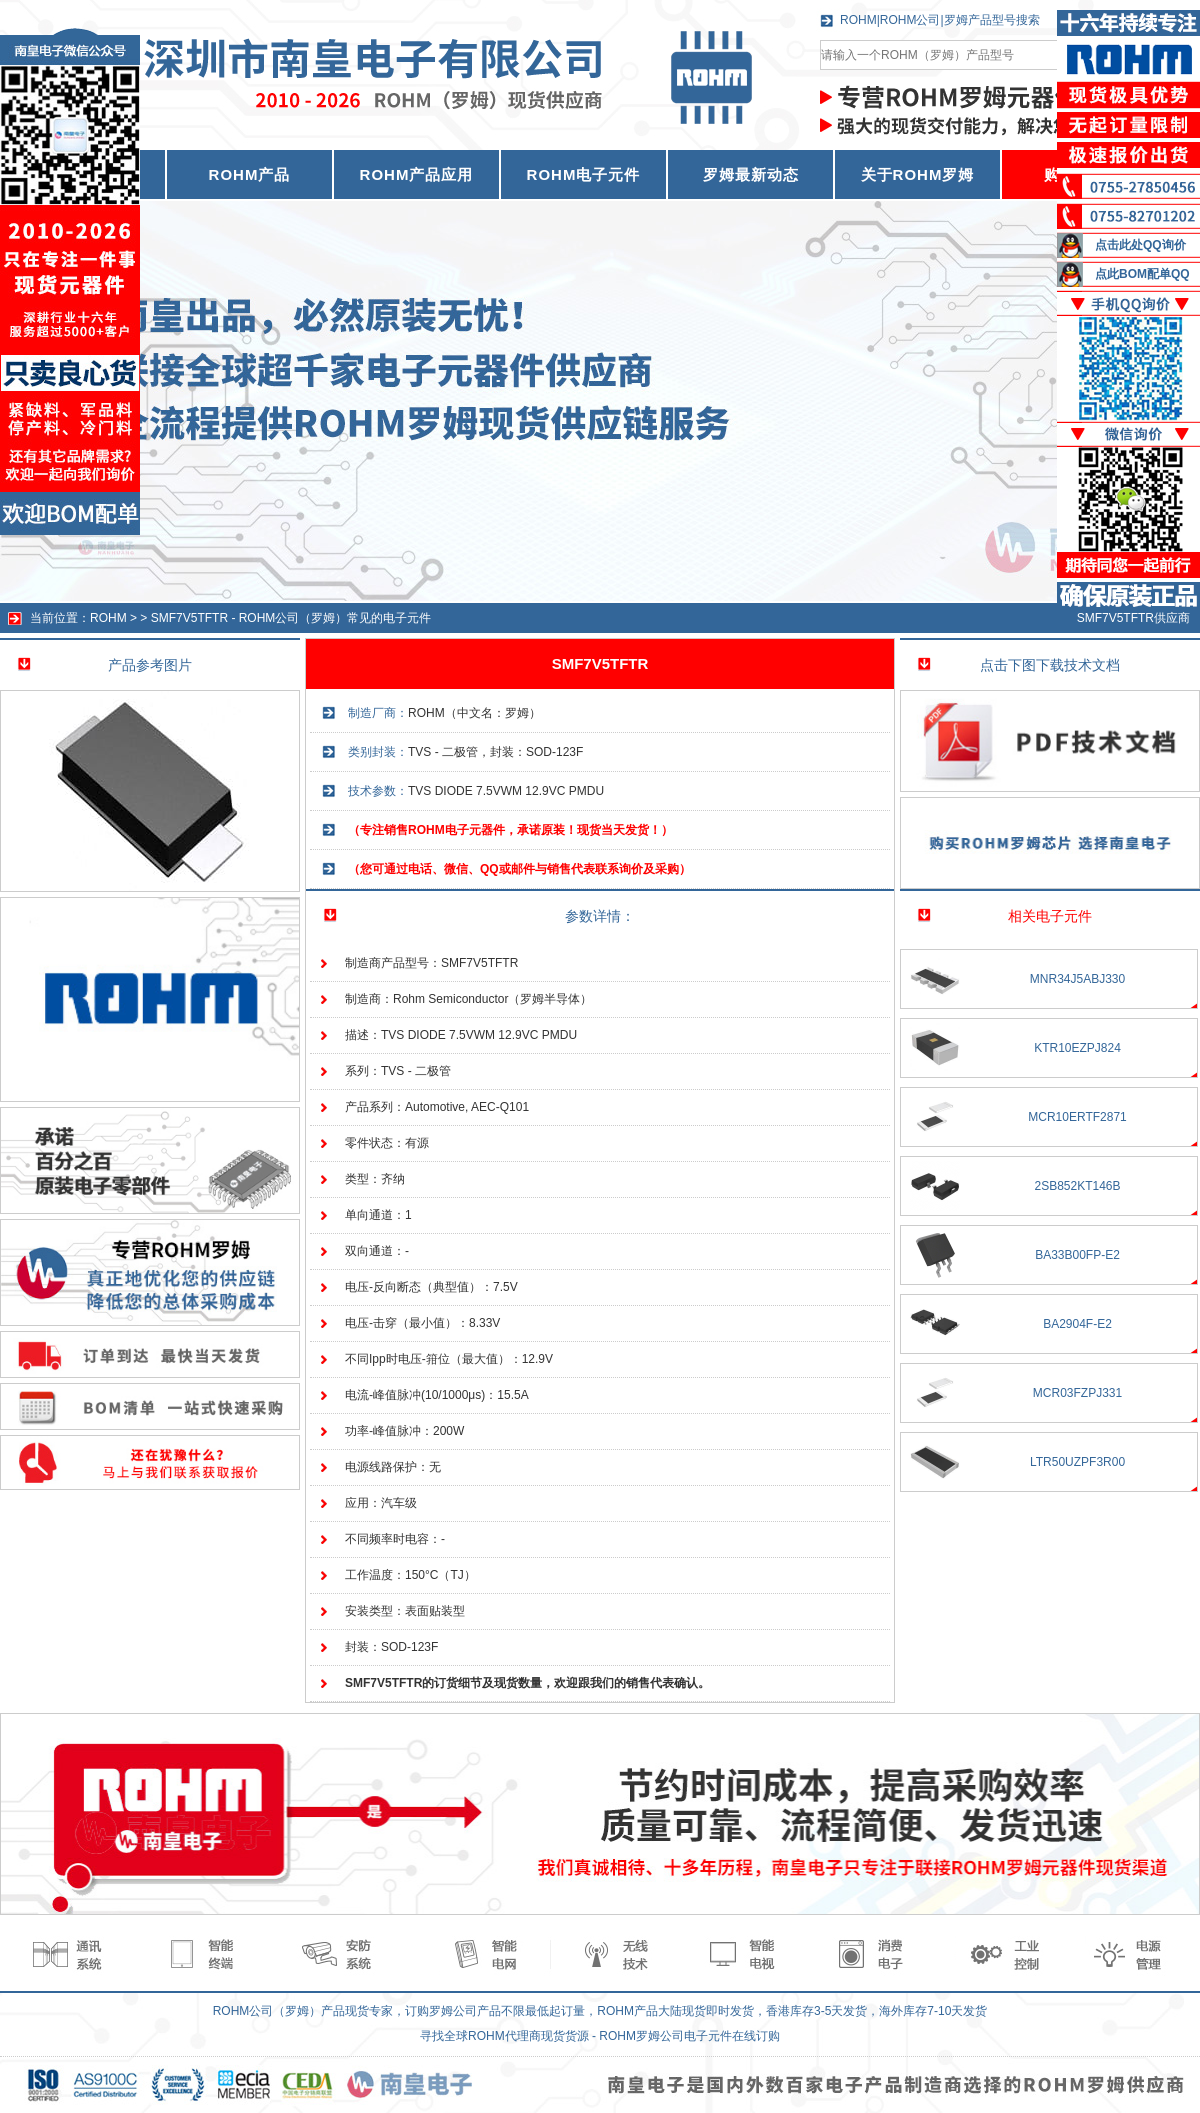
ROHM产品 (250, 174)
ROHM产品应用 (417, 174)
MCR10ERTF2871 (1077, 1117)
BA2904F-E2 (1077, 1324)
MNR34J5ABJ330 (1077, 979)
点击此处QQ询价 (1140, 245)
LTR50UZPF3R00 (1077, 1462)
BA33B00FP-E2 (1077, 1255)
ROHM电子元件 (584, 174)
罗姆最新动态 (751, 174)
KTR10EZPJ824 (1077, 1048)
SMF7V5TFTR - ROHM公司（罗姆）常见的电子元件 (291, 618)
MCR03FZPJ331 (1077, 1393)
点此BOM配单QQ (1142, 274)
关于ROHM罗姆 (918, 174)
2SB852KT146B (1077, 1186)
